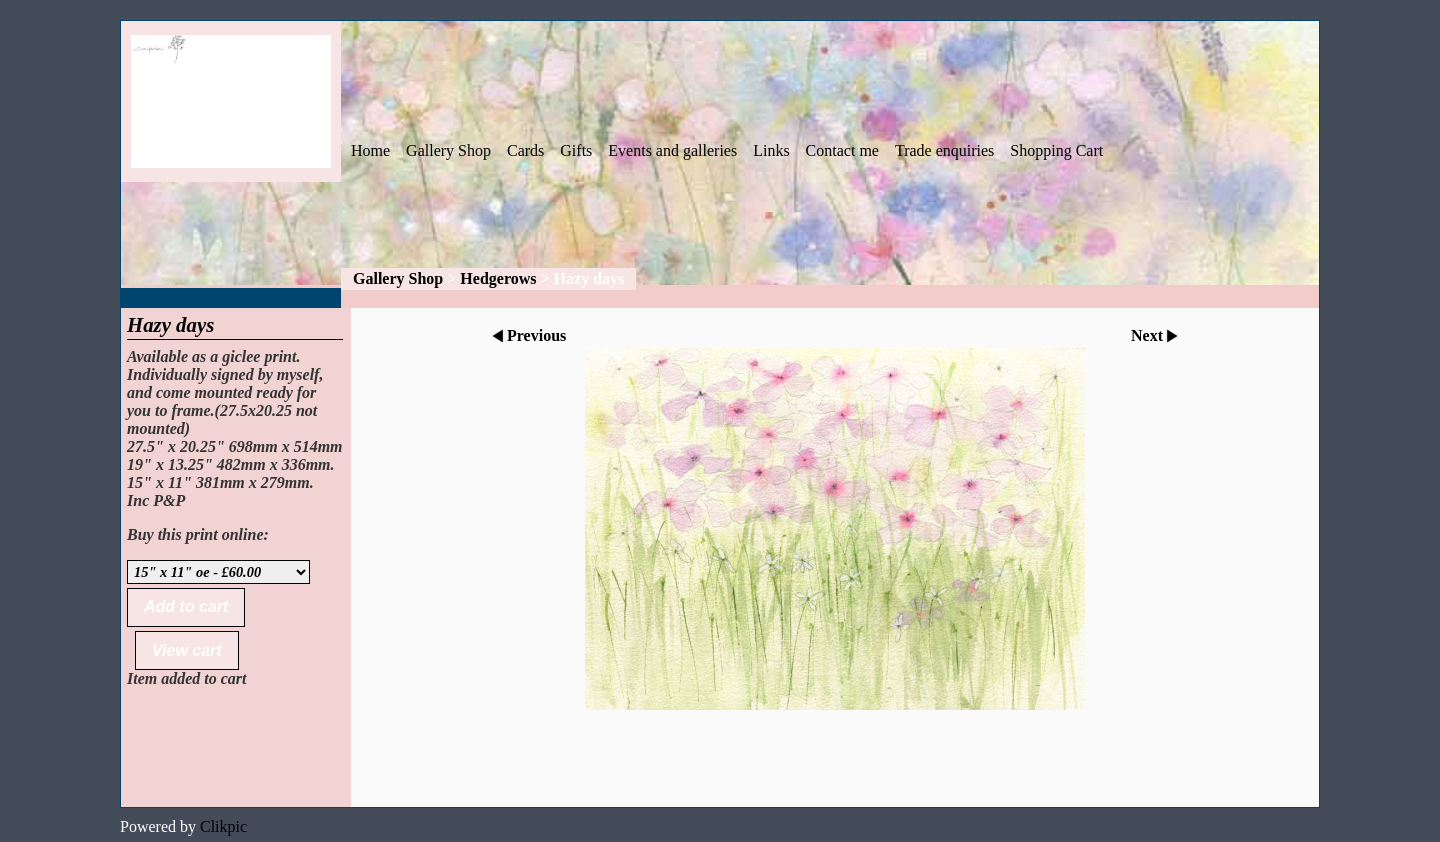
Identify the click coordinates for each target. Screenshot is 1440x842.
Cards (525, 150)
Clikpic (223, 826)
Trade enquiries (944, 150)
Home (370, 150)
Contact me (842, 150)
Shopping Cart (1056, 150)
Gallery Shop (448, 150)
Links (771, 150)
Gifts (576, 150)
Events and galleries (672, 150)
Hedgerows (498, 278)
